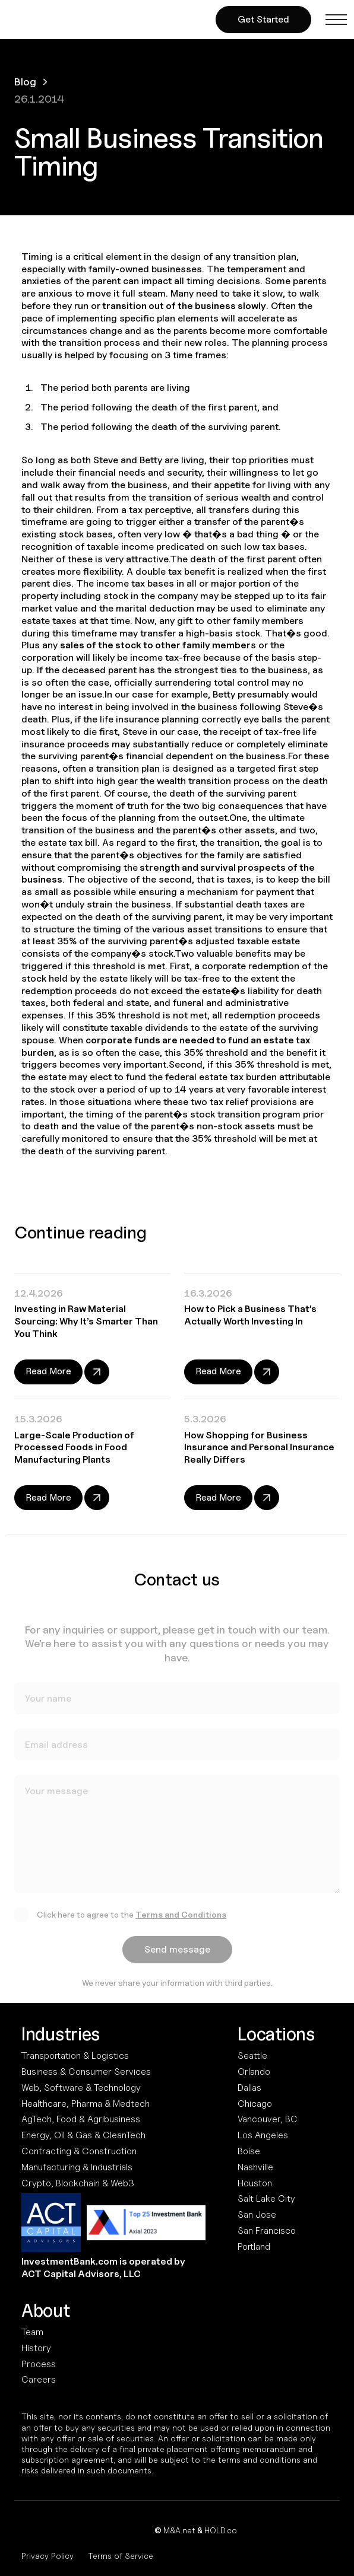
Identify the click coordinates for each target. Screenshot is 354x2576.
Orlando (254, 2071)
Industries (60, 2034)
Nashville (255, 2167)
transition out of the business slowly (183, 305)
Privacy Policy (47, 2555)
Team (32, 2332)
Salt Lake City (266, 2198)
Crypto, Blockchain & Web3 (77, 2183)
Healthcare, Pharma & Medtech (85, 2103)
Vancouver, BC (268, 2119)
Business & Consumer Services (86, 2071)
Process (38, 2364)
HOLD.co (220, 2530)
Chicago (255, 2103)
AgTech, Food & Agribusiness (80, 2119)
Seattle (252, 2055)
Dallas (249, 2087)
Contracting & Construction (79, 2151)
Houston (255, 2183)
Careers (38, 2379)
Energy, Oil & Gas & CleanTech (83, 2135)
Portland (254, 2246)
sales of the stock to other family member (155, 645)
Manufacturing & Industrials (76, 2167)
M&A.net (179, 2530)
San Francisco (267, 2230)
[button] (336, 19)
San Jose (257, 2214)
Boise (249, 2151)
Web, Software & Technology (81, 2087)
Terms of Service (120, 2555)
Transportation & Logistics (75, 2055)
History (36, 2348)
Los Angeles (263, 2135)
